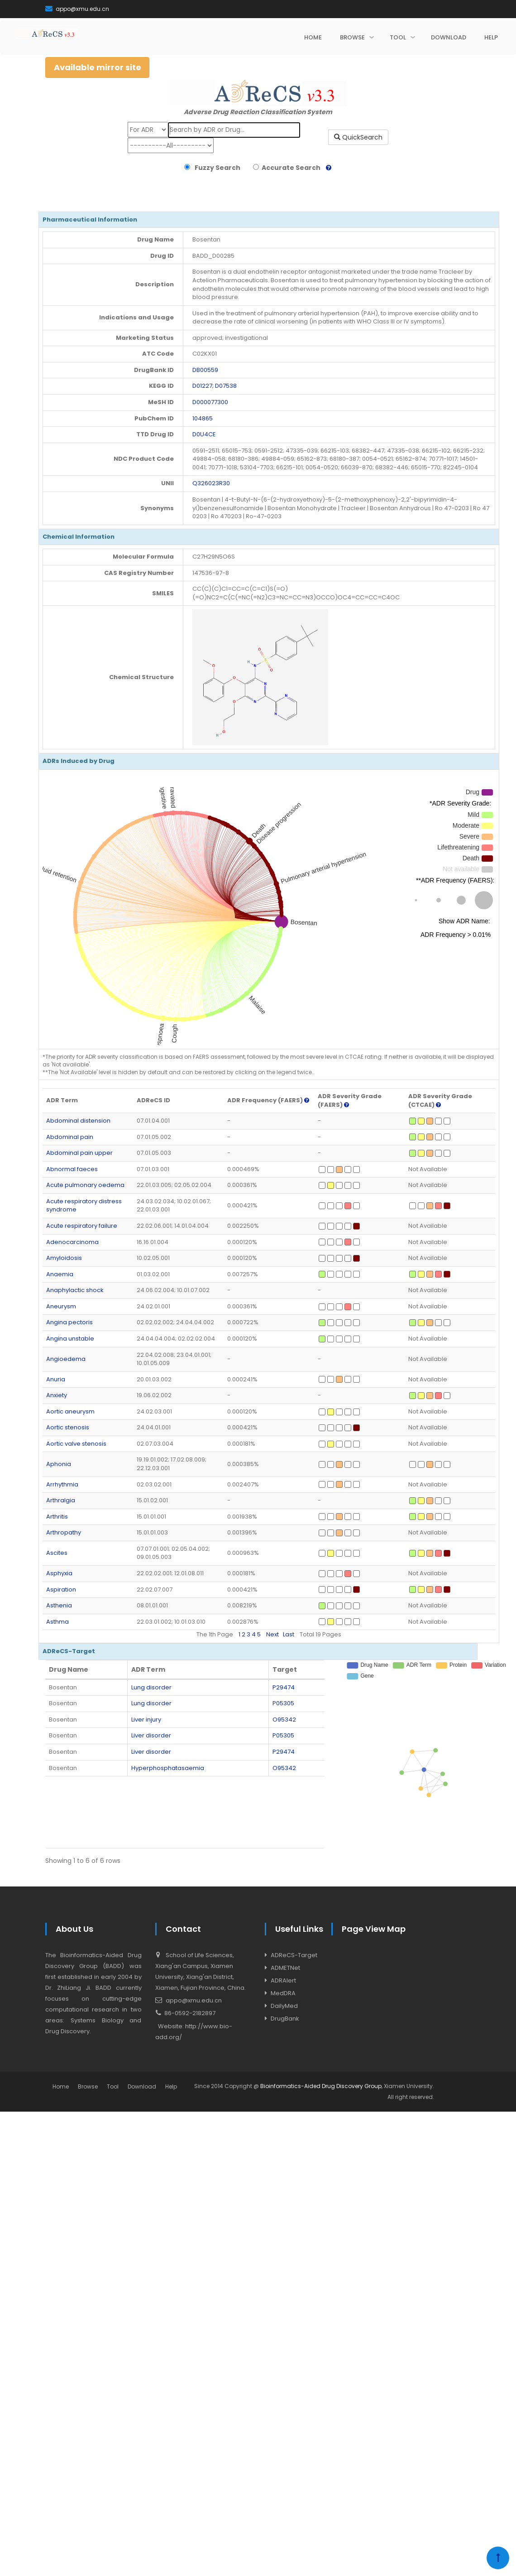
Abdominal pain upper (79, 1152)
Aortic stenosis (67, 1427)
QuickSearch (358, 137)
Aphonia (58, 1464)
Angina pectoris (69, 1322)
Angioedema (66, 1359)
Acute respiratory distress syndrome (84, 1205)
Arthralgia (60, 1500)
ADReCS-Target (294, 1955)
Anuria (55, 1379)
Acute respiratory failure (81, 1225)
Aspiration (61, 1589)
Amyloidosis (64, 1258)
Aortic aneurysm (70, 1411)
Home (61, 2086)
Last (288, 1634)
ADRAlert (283, 1980)
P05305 (283, 1703)
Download (142, 2086)
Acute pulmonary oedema (85, 1185)
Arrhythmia (62, 1484)
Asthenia (59, 1605)
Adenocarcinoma (72, 1242)
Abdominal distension (78, 1120)
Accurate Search (289, 167)
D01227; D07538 (214, 385)
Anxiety (56, 1395)
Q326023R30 (211, 483)
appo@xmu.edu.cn (77, 9)
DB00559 (205, 370)
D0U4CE (204, 434)
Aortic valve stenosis (76, 1443)
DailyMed (284, 2006)
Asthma (57, 1621)
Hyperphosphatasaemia (167, 1768)
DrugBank (285, 2018)
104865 (202, 418)
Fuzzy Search (216, 167)
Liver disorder (151, 1735)
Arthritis (57, 1516)
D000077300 (210, 402)
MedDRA (283, 1993)
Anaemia (59, 1274)
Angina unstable (70, 1338)
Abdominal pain (69, 1137)
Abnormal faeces (72, 1169)
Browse (88, 2086)
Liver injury (146, 1719)
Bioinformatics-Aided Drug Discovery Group (321, 2086)
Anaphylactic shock (75, 1290)
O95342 (284, 1719)
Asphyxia (59, 1573)
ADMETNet (285, 1967)
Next (272, 1634)
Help (171, 2086)
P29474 (283, 1687)
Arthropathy (63, 1532)
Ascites (56, 1552)
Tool (113, 2086)
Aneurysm (61, 1306)
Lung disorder (151, 1687)
